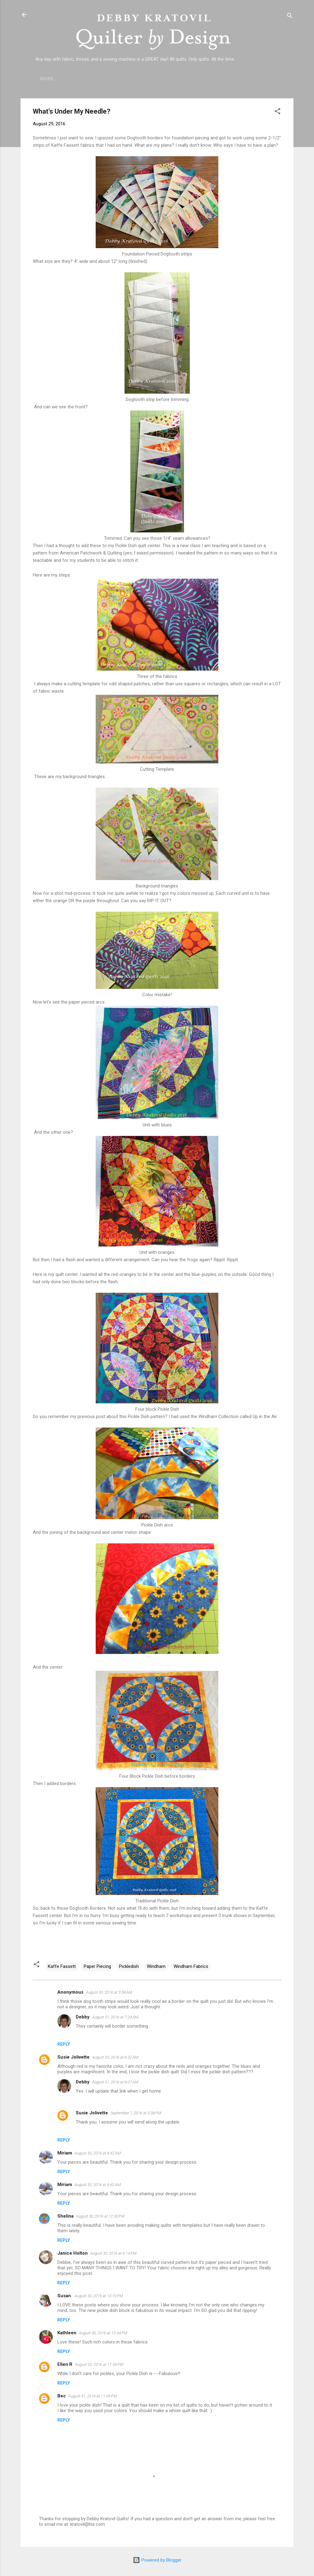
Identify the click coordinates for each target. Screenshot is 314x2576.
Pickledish (129, 1966)
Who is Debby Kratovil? (94, 78)
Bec (61, 2396)
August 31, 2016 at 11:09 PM (92, 2396)
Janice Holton (72, 2253)
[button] (277, 112)
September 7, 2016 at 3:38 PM (135, 2113)
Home (47, 78)
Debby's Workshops (247, 78)
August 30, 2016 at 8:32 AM (115, 2057)
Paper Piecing (97, 1966)
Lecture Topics (154, 78)
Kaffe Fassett (62, 1966)
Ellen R (64, 2364)
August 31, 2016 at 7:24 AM (115, 2017)
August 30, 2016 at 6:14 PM (113, 2253)
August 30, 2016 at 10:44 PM (103, 2333)
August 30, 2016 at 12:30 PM (100, 2216)
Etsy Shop (198, 78)
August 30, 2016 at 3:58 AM (109, 1992)
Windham (156, 1966)
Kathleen (66, 2333)
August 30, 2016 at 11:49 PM (99, 2364)
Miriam (64, 2153)
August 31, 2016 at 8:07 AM (115, 2082)
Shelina (65, 2216)
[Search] (289, 16)
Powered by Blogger (157, 2560)
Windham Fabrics (191, 1966)
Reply (63, 2044)
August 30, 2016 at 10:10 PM (99, 2296)
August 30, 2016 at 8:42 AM (98, 2153)
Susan (64, 2295)
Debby (83, 2017)
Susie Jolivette (73, 2057)
